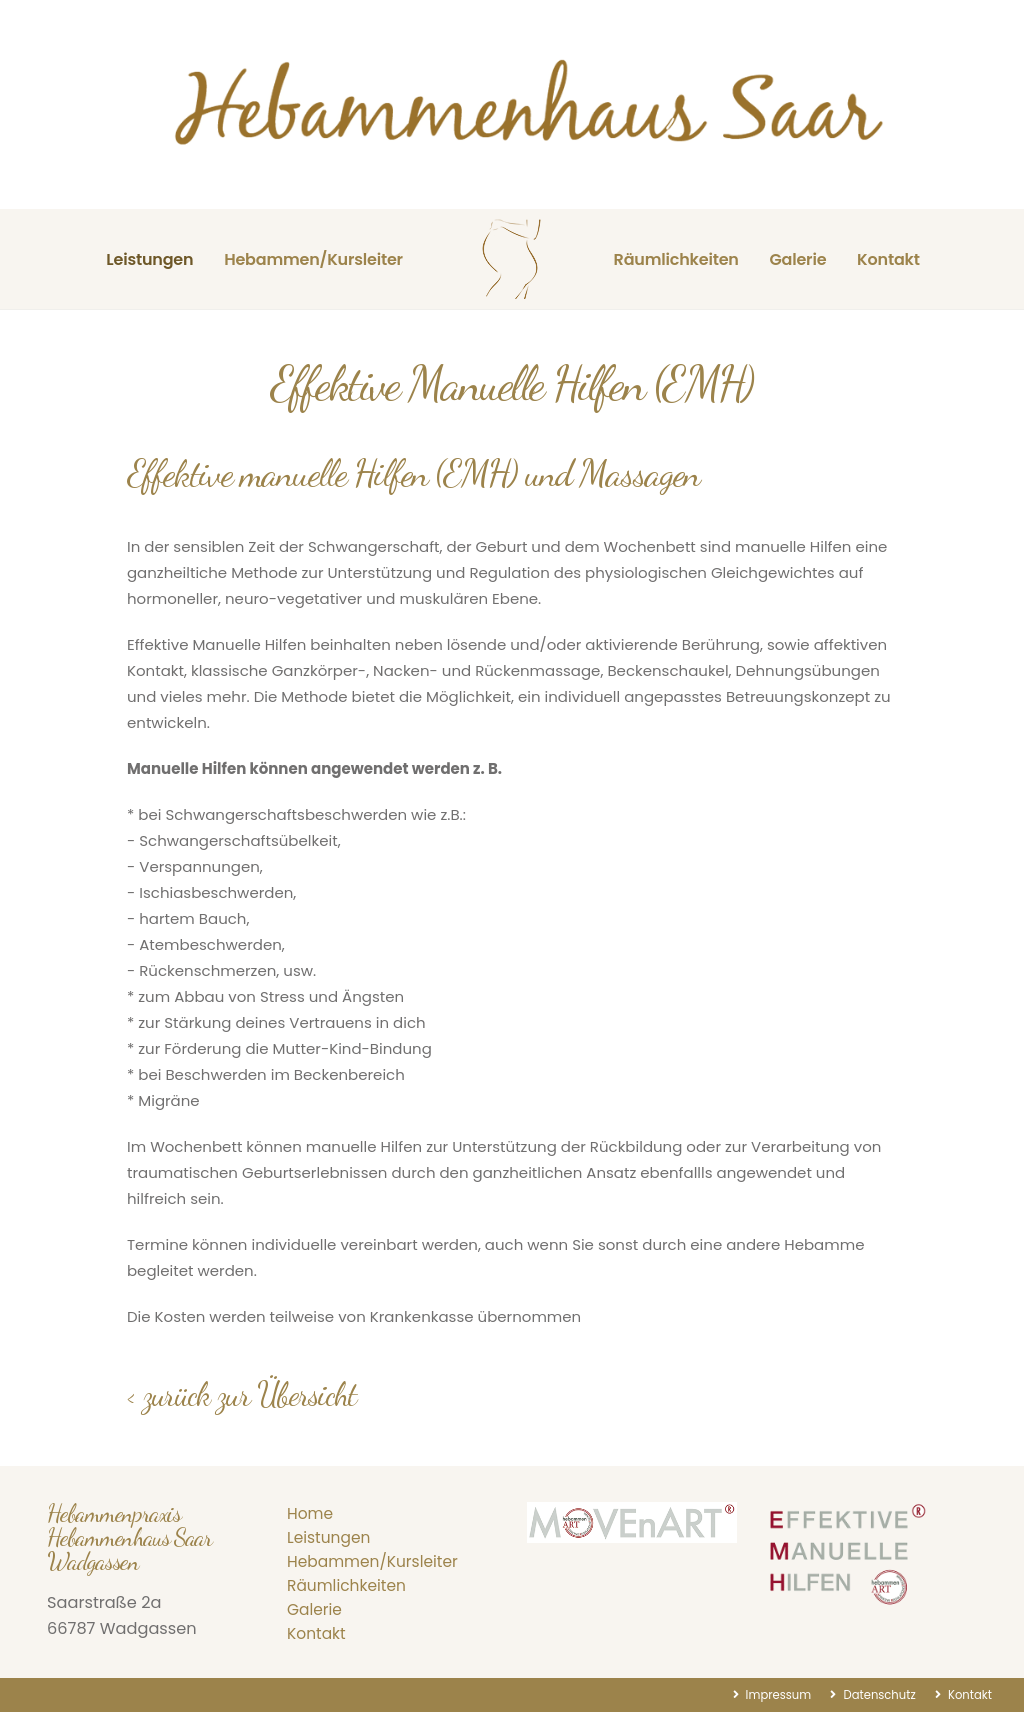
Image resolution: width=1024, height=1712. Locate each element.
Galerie (797, 259)
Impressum (769, 1694)
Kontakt (888, 259)
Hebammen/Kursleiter (313, 259)
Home (311, 1513)
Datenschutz (873, 1694)
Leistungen (149, 259)
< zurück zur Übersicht (241, 1394)
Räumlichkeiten (676, 259)
